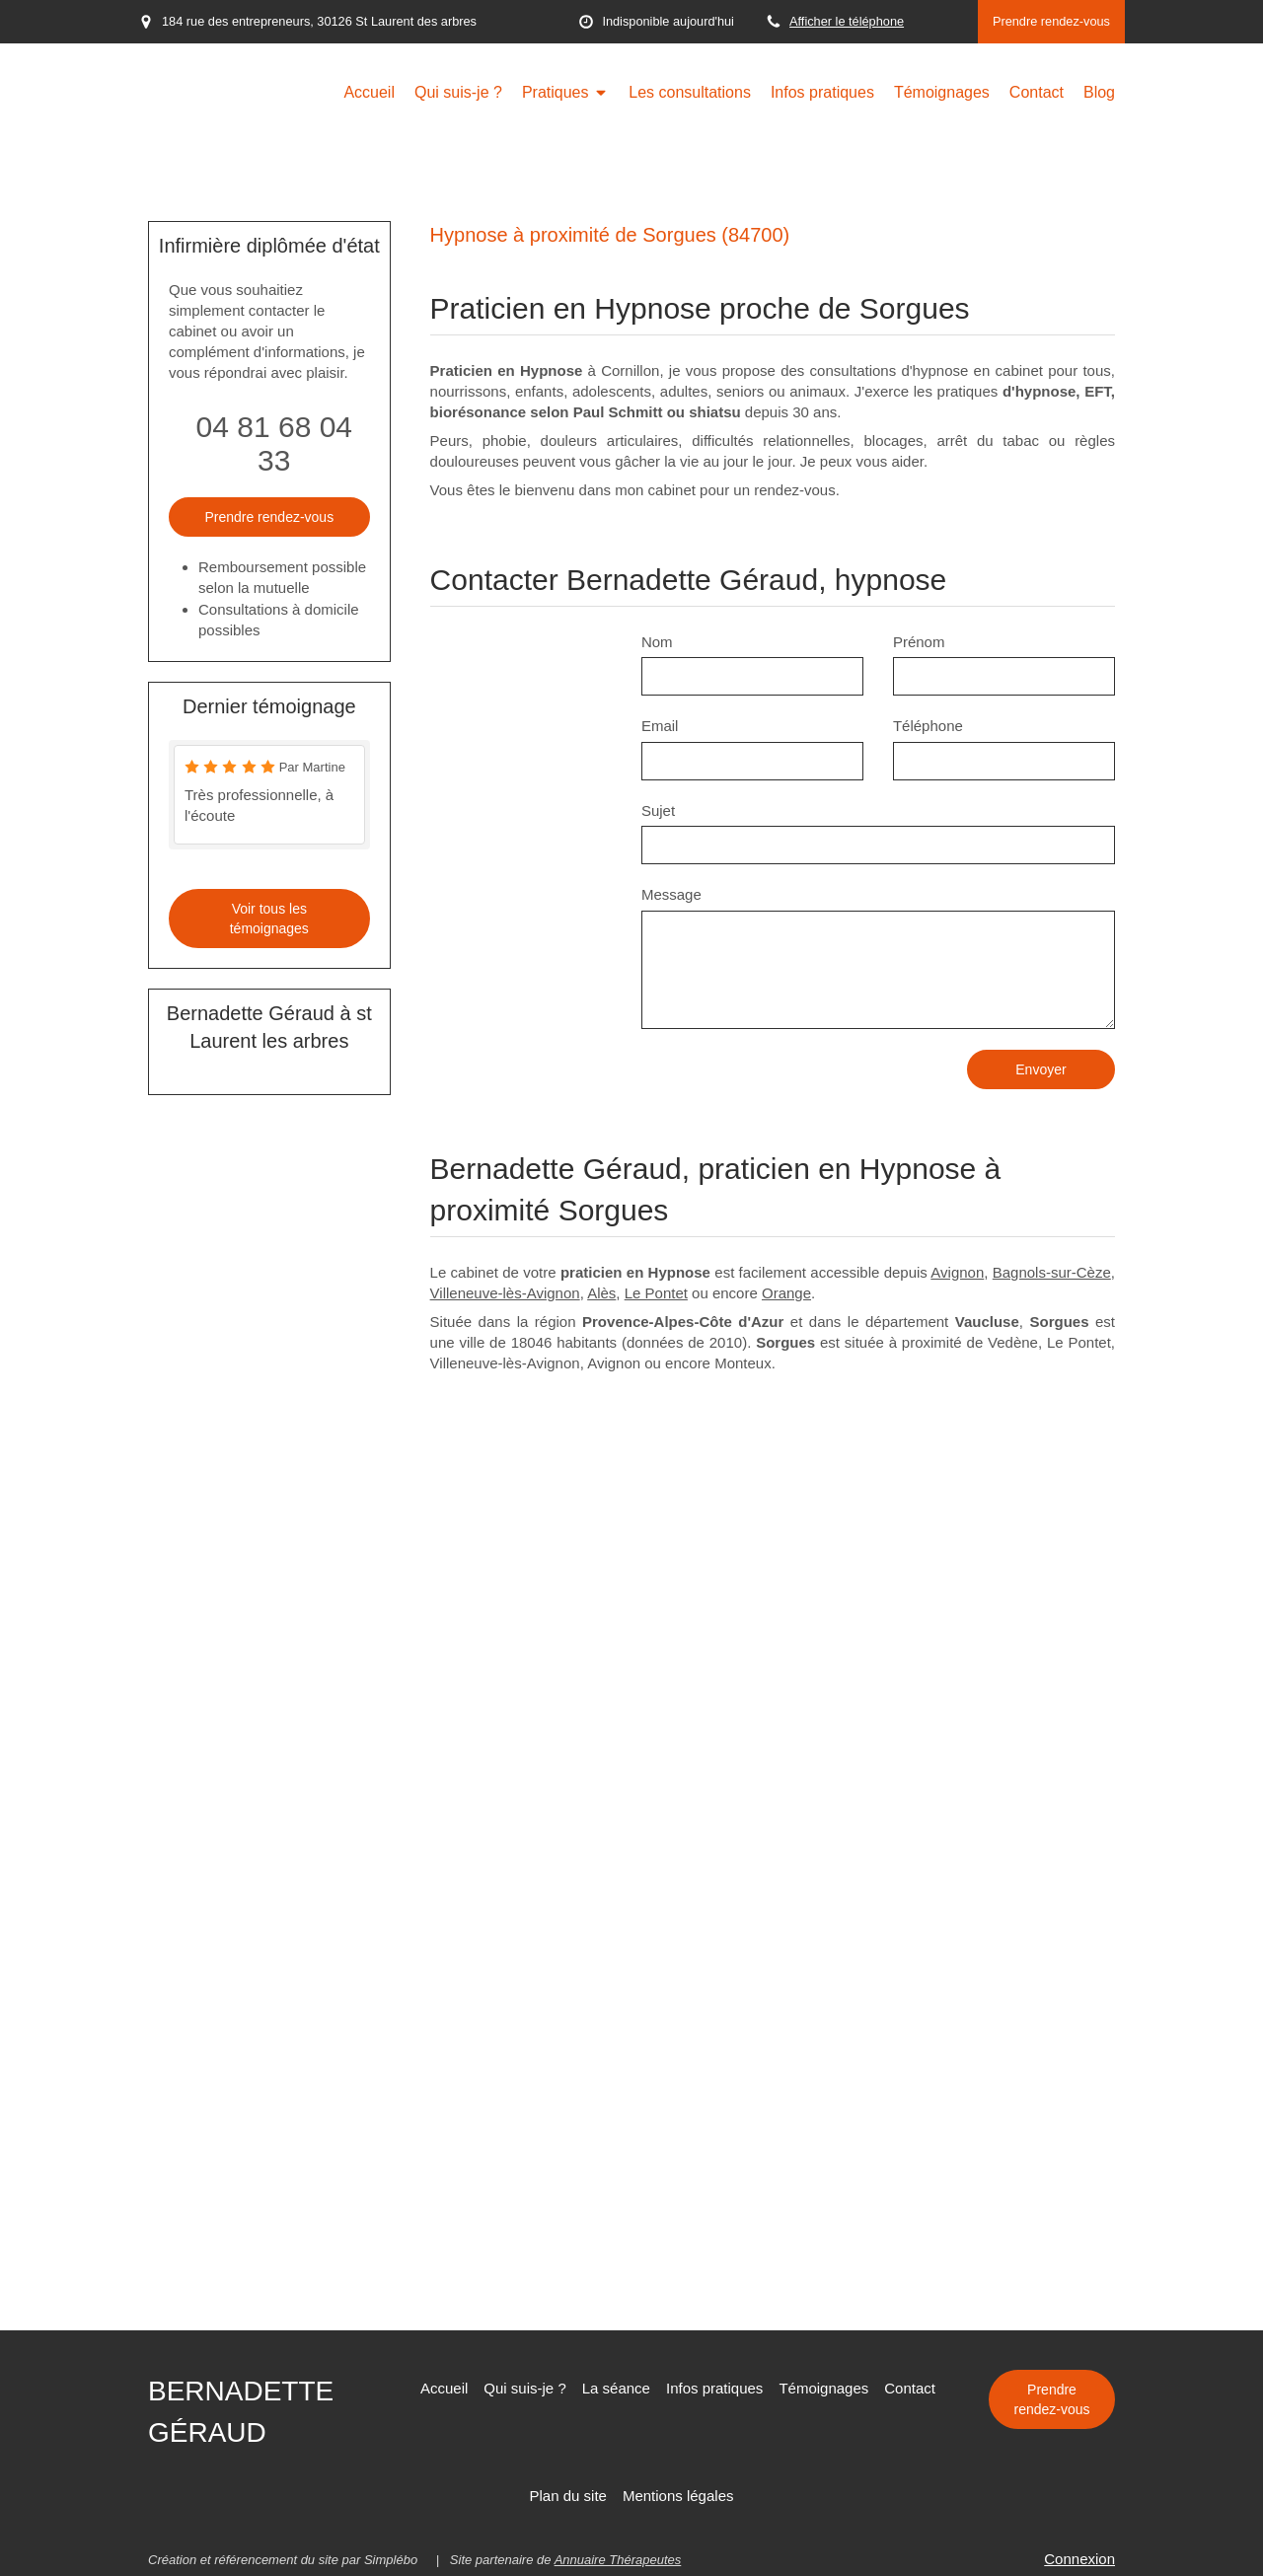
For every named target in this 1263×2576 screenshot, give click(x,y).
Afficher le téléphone (846, 21)
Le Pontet (656, 1293)
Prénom (919, 641)
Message (671, 894)
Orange (786, 1293)
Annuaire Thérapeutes (618, 2559)
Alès (601, 1293)
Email (660, 725)
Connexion (1079, 2558)
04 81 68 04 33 (274, 443)
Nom (657, 641)
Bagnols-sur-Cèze (1052, 1272)
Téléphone (928, 725)
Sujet (658, 810)
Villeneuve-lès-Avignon (505, 1293)
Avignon (957, 1272)
